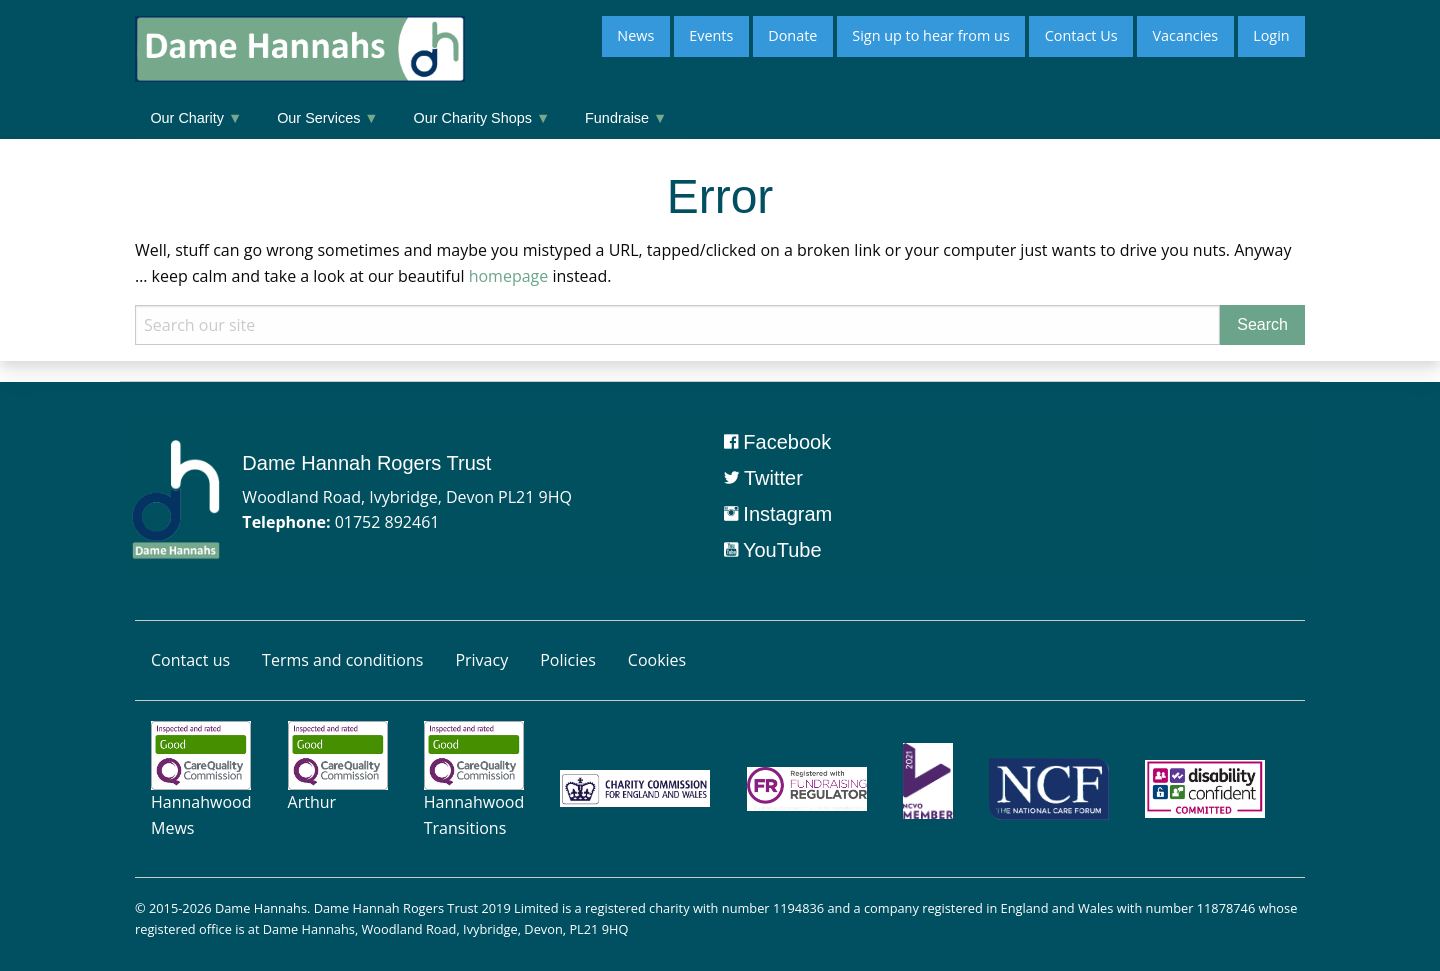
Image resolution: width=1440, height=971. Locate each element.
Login (1271, 35)
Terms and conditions (342, 660)
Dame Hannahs (261, 908)
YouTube (773, 550)
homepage (509, 276)
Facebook (777, 442)
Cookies (657, 660)
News (635, 35)
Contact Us (1081, 35)
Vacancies (1185, 35)
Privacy (481, 660)
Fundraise (626, 118)
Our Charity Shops (482, 118)
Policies (568, 660)
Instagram (778, 514)
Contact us (190, 660)
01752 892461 (387, 522)
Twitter (763, 478)
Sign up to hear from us (930, 35)
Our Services (327, 118)
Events (711, 35)
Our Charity (196, 118)
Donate (792, 35)
